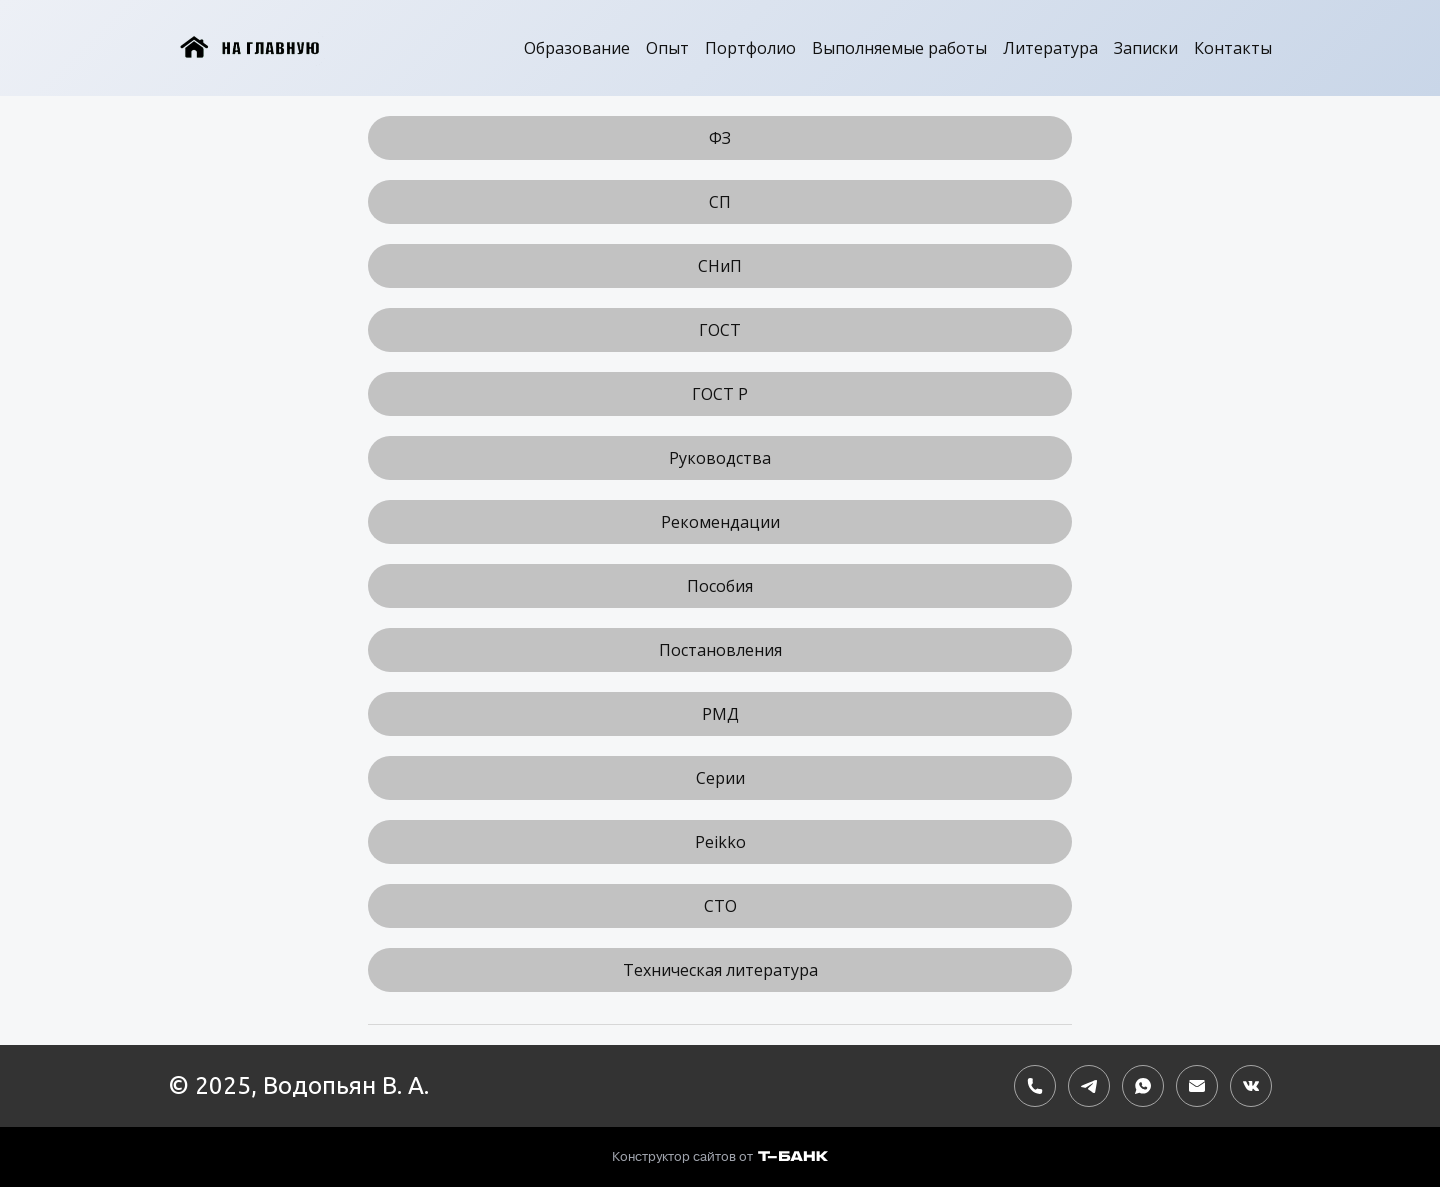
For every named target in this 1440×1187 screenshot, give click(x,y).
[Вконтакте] (1251, 1086)
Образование (577, 48)
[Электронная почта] (1197, 1086)
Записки (1146, 48)
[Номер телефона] (1035, 1086)
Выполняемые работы (899, 48)
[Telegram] (1089, 1086)
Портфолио (750, 48)
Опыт (667, 48)
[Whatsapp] (1143, 1086)
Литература (1050, 48)
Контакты (1233, 48)
